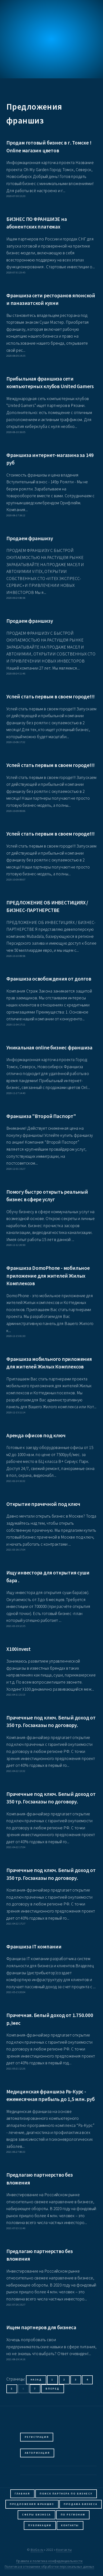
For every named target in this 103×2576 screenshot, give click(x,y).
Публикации (39, 2525)
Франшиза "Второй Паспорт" (41, 1116)
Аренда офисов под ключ (35, 1435)
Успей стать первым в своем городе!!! (50, 696)
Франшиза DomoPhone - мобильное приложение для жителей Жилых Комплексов (48, 1276)
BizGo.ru (37, 2549)
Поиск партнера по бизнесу (66, 2493)
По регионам (73, 2514)
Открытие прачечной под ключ (43, 1504)
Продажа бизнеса (80, 2504)
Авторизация (37, 2452)
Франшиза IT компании (34, 1946)
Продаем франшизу (29, 538)
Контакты (70, 2525)
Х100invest (18, 1649)
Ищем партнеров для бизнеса (41, 2327)
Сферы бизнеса (36, 2514)
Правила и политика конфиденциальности (49, 2561)
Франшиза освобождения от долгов (48, 978)
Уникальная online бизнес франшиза (49, 1047)
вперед (53, 2388)
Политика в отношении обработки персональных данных (49, 2566)
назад (36, 2379)
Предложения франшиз (32, 2504)
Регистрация (37, 2437)
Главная (22, 2493)
